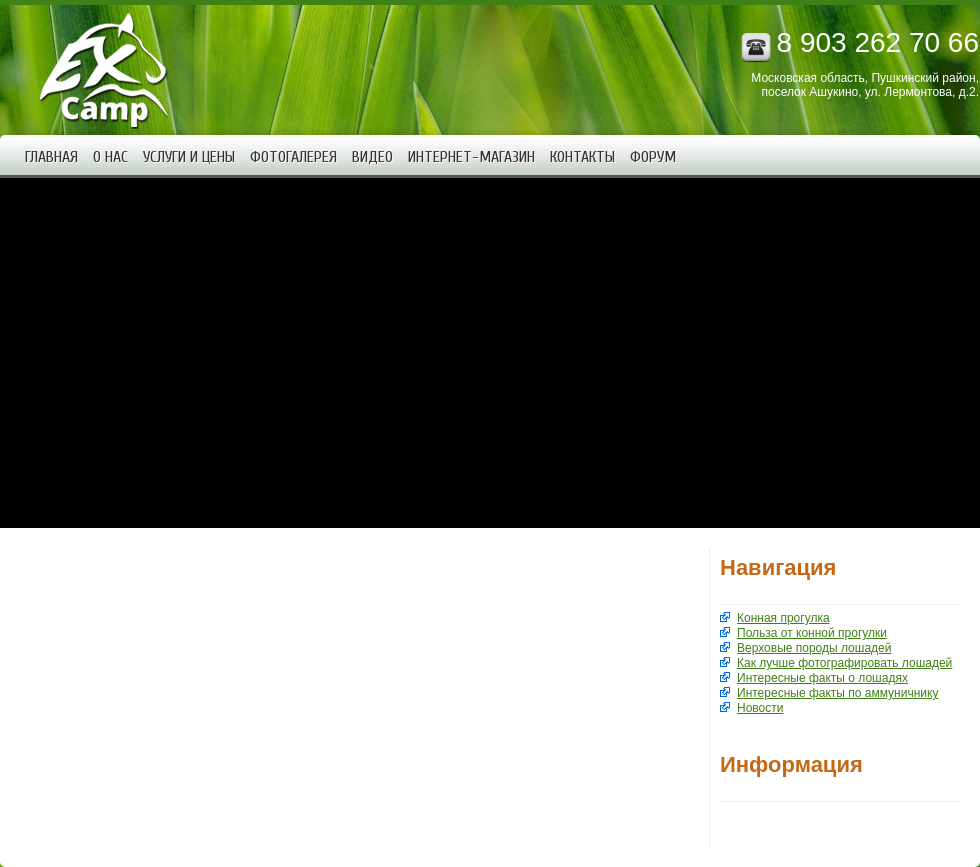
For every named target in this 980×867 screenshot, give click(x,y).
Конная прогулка (783, 618)
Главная (51, 157)
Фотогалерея (293, 157)
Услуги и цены (189, 157)
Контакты (582, 157)
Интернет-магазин (471, 157)
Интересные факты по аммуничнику (837, 693)
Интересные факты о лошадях (822, 678)
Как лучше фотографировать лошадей (844, 663)
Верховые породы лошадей (814, 648)
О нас (110, 157)
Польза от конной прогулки (812, 633)
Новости (760, 708)
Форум (653, 157)
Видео (372, 157)
